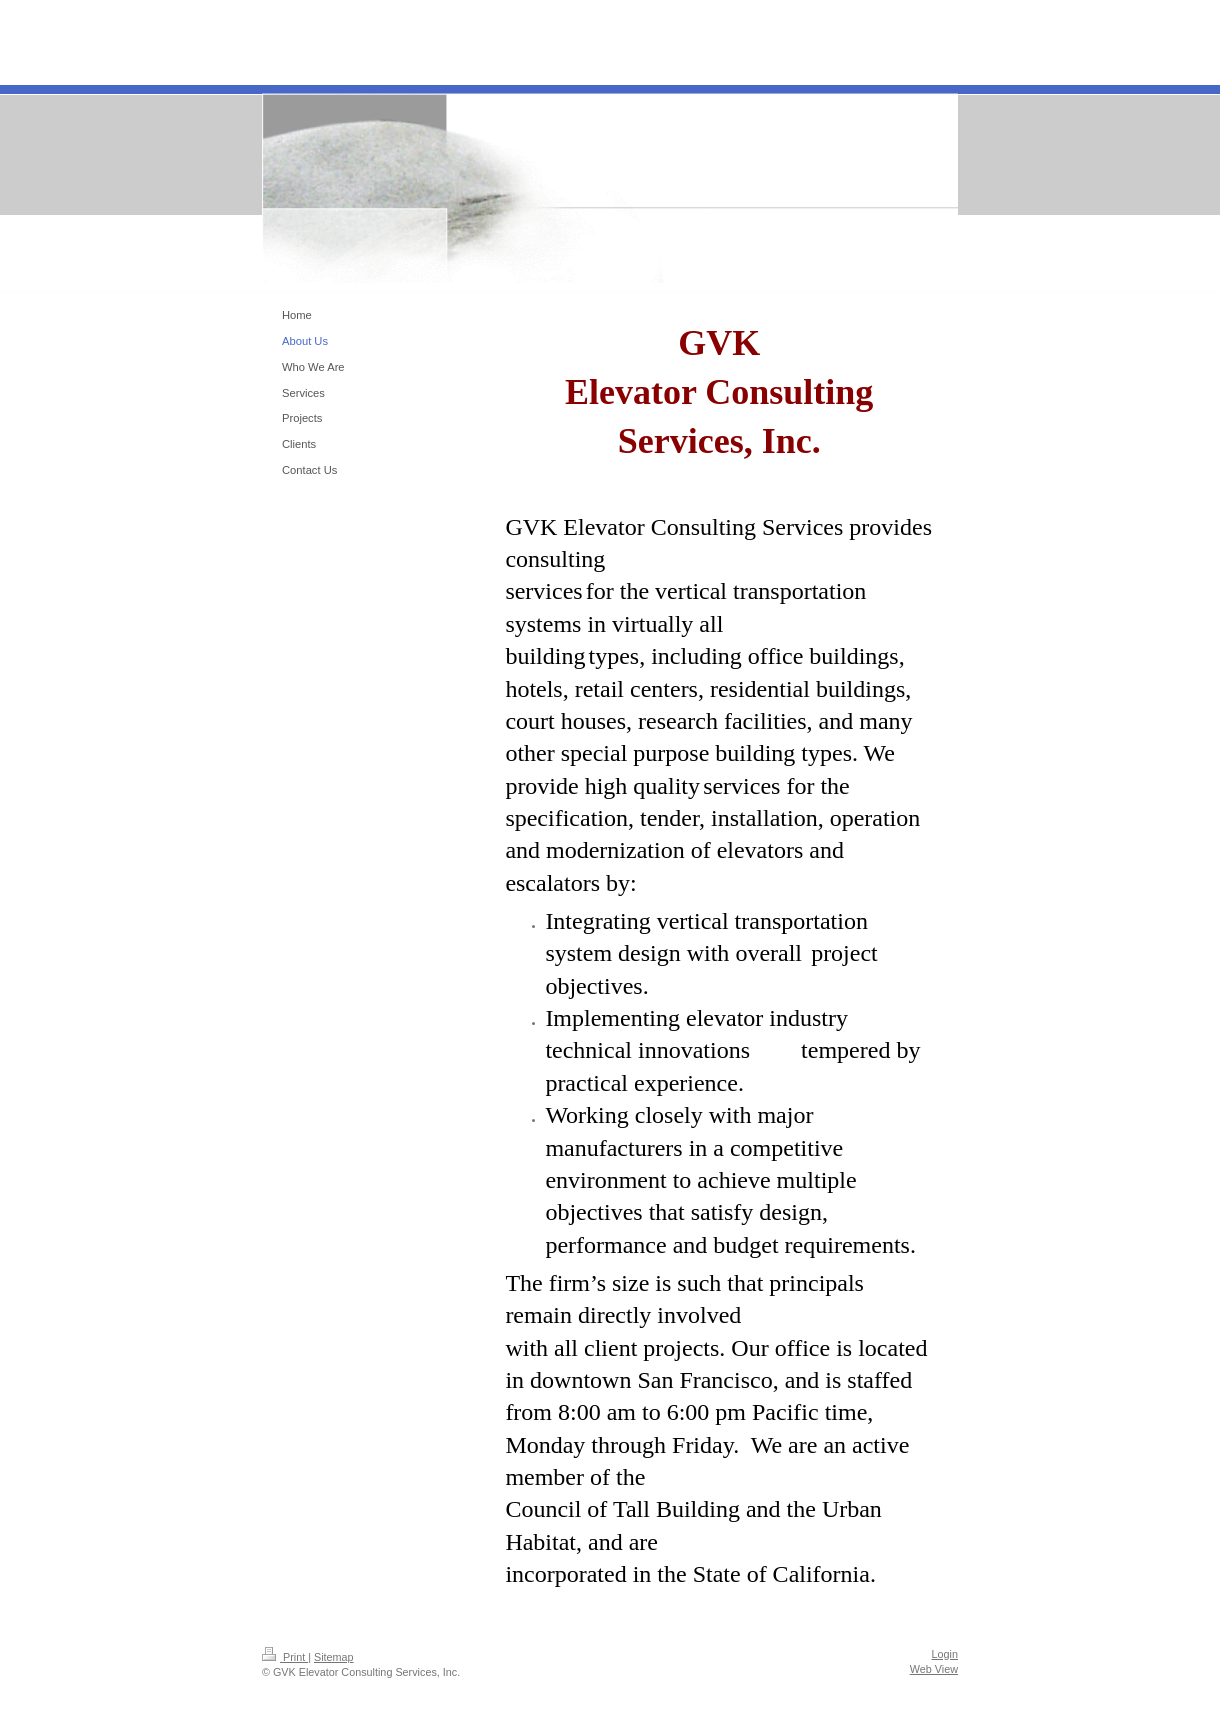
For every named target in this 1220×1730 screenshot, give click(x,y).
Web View (934, 1669)
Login (945, 1654)
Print (285, 1657)
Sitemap (334, 1657)
